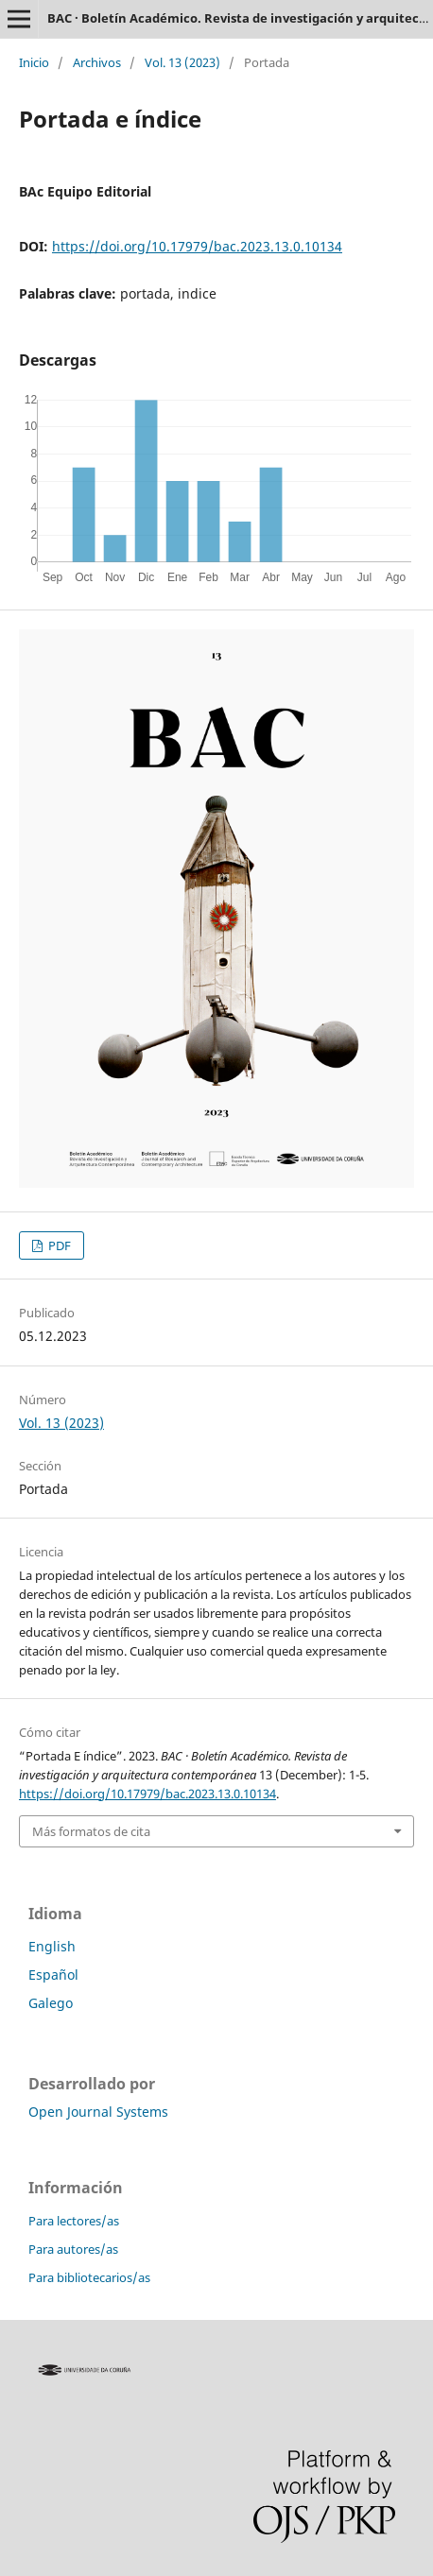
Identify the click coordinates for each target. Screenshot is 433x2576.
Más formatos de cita (91, 1831)
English (52, 1946)
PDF (58, 1245)
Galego (50, 2003)
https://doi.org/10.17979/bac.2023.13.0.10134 (197, 246)
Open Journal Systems (98, 2112)
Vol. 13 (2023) (182, 62)
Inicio (34, 62)
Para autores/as (73, 2249)
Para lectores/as (73, 2220)
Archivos (97, 62)
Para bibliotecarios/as (89, 2277)
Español (53, 1975)
